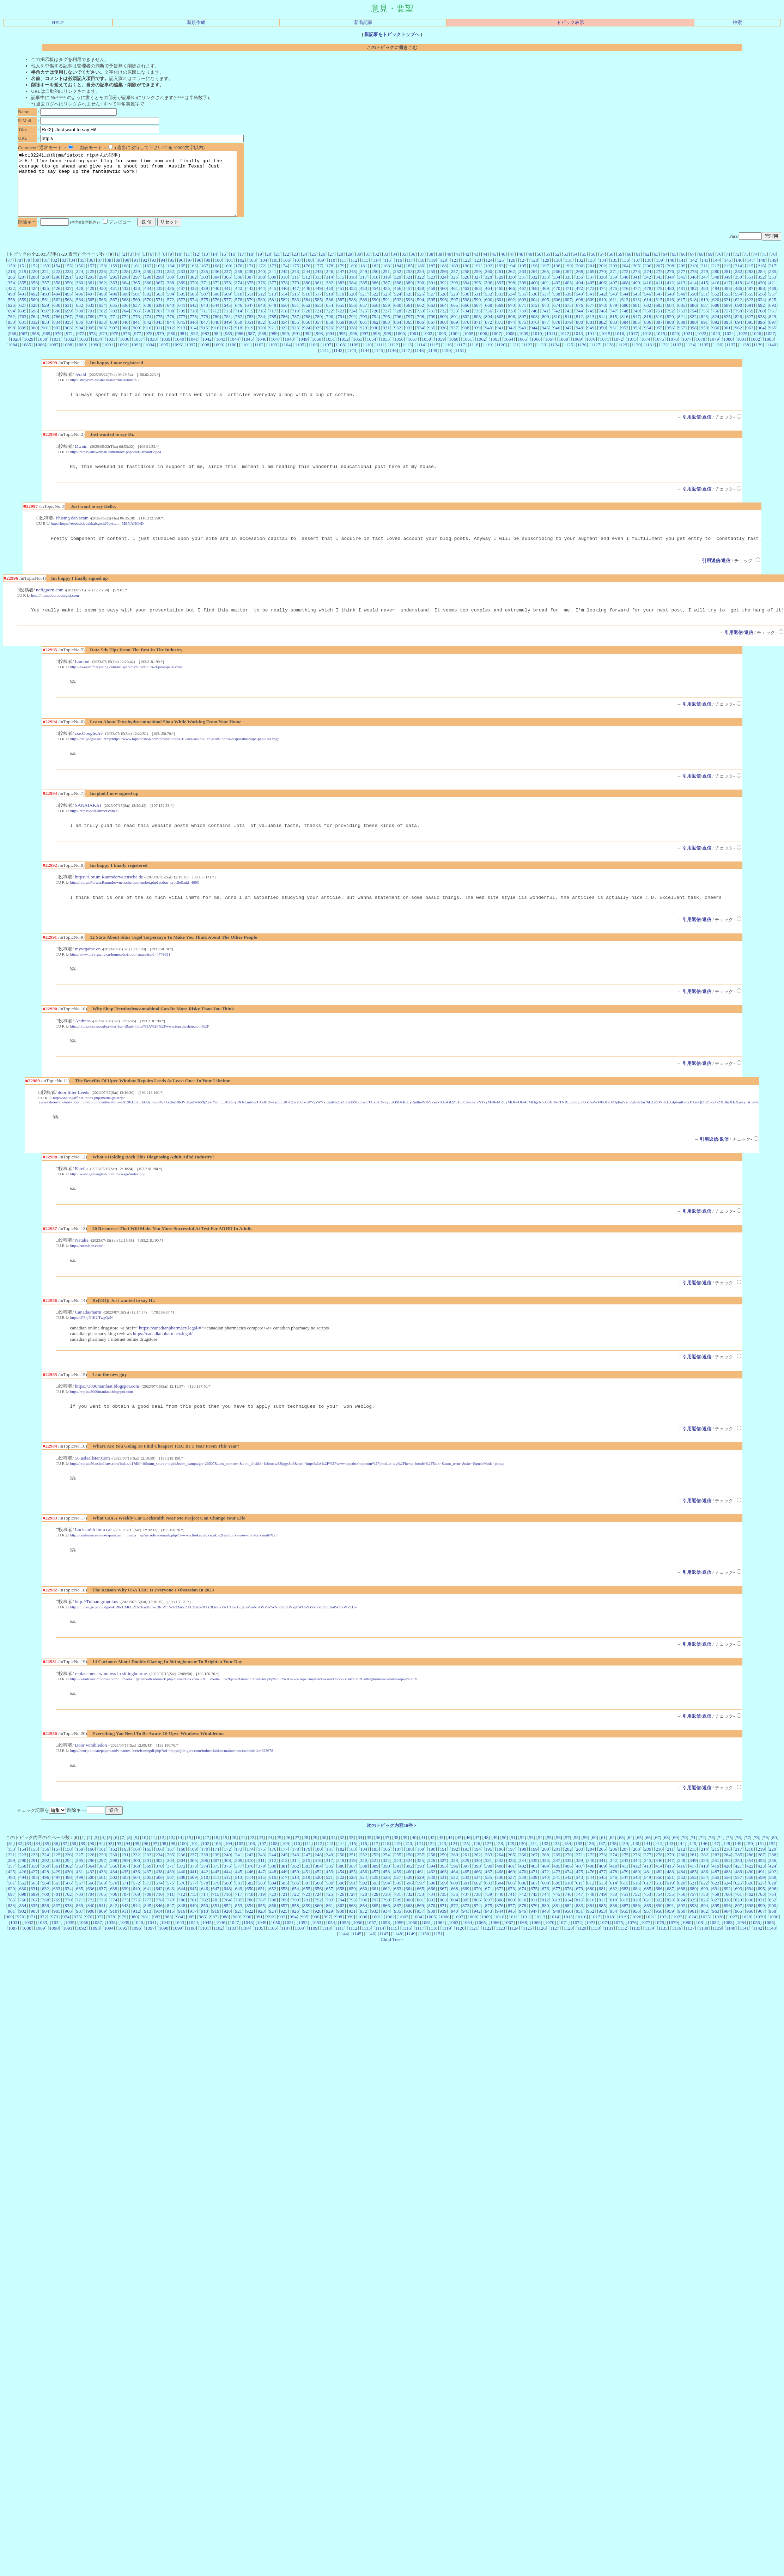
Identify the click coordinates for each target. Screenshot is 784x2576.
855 (295, 334)
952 (624, 340)
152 (34, 278)
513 (272, 306)
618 (693, 312)
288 (34, 289)
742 (556, 323)
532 (488, 306)
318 (374, 289)
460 (442, 301)
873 (500, 334)
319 (386, 289)
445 (272, 301)
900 (34, 340)
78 (19, 272)
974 (103, 346)
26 (323, 266)
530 (465, 306)
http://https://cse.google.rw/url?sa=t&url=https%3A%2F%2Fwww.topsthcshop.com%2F (139, 1048)
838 (102, 334)
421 (772, 295)
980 (171, 346)
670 (511, 318)
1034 (97, 351)
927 (340, 340)
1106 (313, 357)
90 (126, 272)
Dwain (81, 460)
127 (523, 272)
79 (27, 272)
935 (431, 340)
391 (432, 295)
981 (183, 346)
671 (522, 318)
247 (341, 284)
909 (136, 340)
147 (750, 272)
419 (749, 295)
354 (11, 295)
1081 (741, 351)
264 (533, 284)
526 (420, 306)
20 (268, 266)
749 (636, 323)
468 (533, 301)
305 (227, 289)
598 (465, 312)
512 (261, 306)
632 (79, 318)
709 (182, 323)
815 (613, 329)
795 (386, 329)
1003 (441, 346)
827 (749, 329)
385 (363, 295)
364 (125, 295)
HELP (57, 22)
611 (613, 312)
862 (374, 334)
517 (318, 306)
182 (374, 278)
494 (56, 306)
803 (477, 329)
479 (659, 301)
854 (283, 334)
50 (539, 266)
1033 (83, 351)
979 (160, 346)
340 (624, 289)
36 (413, 266)
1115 (433, 357)
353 (772, 289)
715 (250, 323)
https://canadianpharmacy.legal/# (170, 1354)
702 (102, 323)
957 (681, 340)
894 (738, 334)
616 (670, 312)
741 (545, 323)
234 (193, 284)
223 (68, 284)
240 (261, 284)
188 (443, 278)
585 (318, 312)
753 (681, 323)
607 (568, 312)
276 (670, 284)
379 (295, 295)
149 (773, 272)
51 (548, 266)
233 (181, 284)
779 (204, 329)
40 (448, 266)
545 (636, 306)
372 (215, 295)
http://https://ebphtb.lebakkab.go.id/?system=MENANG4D (97, 538)
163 (159, 278)
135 (614, 272)
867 (431, 334)
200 (579, 278)
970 (58, 346)
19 (259, 266)
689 (727, 318)
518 (329, 306)
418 (738, 295)
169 (227, 278)
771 (113, 329)
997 (365, 346)
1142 (337, 363)
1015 (605, 346)
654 (329, 318)
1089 (81, 357)
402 (556, 295)
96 (180, 272)
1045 (248, 351)
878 (556, 334)
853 (272, 334)
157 (91, 278)
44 (484, 266)
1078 (700, 351)
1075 (659, 351)
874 (511, 334)
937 (454, 340)
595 (432, 312)
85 (81, 272)
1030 (42, 351)
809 (545, 329)
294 (102, 289)
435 (159, 301)
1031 (56, 351)
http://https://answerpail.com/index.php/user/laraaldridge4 (115, 465)
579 (250, 312)
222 (56, 284)
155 (68, 278)
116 (398, 272)
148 (761, 272)
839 (113, 334)
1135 (704, 357)
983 (205, 346)
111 (343, 272)
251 (386, 284)
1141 (324, 363)
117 (409, 272)
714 (238, 323)
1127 (595, 357)
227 (113, 284)
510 (238, 306)
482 (693, 301)
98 (199, 272)
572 (170, 312)
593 (409, 312)
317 (363, 289)
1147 (405, 363)
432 (124, 301)
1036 (124, 351)
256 (442, 284)
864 (397, 334)
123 (477, 272)
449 (318, 301)
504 (170, 306)
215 (749, 278)
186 (420, 278)
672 (533, 318)
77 (9, 272)
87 (100, 272)
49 (530, 266)
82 (55, 272)
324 (442, 289)
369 (182, 295)
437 (181, 301)
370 (193, 295)
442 (238, 301)
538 (556, 306)
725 (363, 323)
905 (91, 340)
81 (45, 272)
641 (181, 318)
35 (403, 266)
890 (693, 334)
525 (409, 306)
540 (579, 306)
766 (56, 329)
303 (204, 289)
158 (102, 278)
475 (613, 301)
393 (454, 295)
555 (749, 306)
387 (386, 295)
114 (376, 272)
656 (352, 318)
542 (602, 306)
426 (56, 301)
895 (749, 334)
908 (125, 340)
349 (727, 289)
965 (772, 340)
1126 (582, 357)
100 (218, 272)
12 (196, 266)
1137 (730, 357)
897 (772, 334)
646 (238, 318)
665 (454, 318)
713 (227, 323)
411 (659, 295)
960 (715, 340)
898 (11, 340)
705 (136, 323)
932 (397, 340)
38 (431, 266)
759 (749, 323)
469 (545, 301)
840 (124, 334)
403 (568, 295)
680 (624, 318)
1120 (500, 357)
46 (502, 266)
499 (113, 306)
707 (159, 323)
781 (227, 329)
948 (579, 340)
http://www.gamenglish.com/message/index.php (108, 1198)
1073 (632, 351)
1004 (455, 346)
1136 (717, 357)
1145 (378, 363)
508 (215, 306)
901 (45, 340)
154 (56, 278)
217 (772, 278)
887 (659, 334)
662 (420, 318)
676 (579, 318)
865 (409, 334)
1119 (487, 357)
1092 (122, 357)
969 (46, 346)
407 (613, 295)
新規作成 (196, 22)
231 (159, 284)
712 (215, 323)
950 (602, 340)
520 (351, 306)
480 (670, 301)
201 (591, 278)
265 (545, 284)
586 (329, 312)
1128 (609, 357)
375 (250, 295)
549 (681, 306)
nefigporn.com (49, 605)
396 (488, 295)
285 (772, 284)
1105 (299, 357)
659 (386, 318)
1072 (618, 351)
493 (45, 306)
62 (647, 266)
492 (34, 306)
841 (136, 334)
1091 (108, 357)
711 (204, 323)
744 (579, 323)
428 (79, 301)
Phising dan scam (72, 532)
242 (283, 284)
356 (34, 295)
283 (749, 284)
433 (136, 301)
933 (409, 340)
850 (238, 334)
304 (215, 289)
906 (102, 340)
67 (692, 266)
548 (670, 306)
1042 (207, 351)
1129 (622, 357)
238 (238, 284)
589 (363, 312)
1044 (234, 351)
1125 (568, 357)
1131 (649, 357)
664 (442, 318)
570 (147, 312)
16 (232, 266)
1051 (330, 351)
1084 (12, 357)
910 (147, 340)
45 (494, 266)
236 (215, 284)
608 (579, 312)
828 (761, 329)
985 (228, 346)
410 (647, 295)
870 (465, 334)
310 (284, 289)
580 (261, 312)
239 (250, 284)
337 (590, 289)
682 (647, 318)
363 (113, 295)
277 (681, 284)
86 (91, 272)
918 (238, 340)
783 (250, 329)
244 (306, 284)
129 (545, 272)
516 (306, 306)
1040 (179, 351)
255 (431, 284)
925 (318, 340)
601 (500, 312)
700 (79, 323)
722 (329, 323)
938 (465, 340)
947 (568, 340)
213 (727, 278)
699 (68, 323)
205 (636, 278)
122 (466, 272)
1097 (191, 357)
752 (670, 323)
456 (397, 301)
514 (283, 306)
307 (250, 289)
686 (693, 318)
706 (147, 323)
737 (499, 323)
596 (443, 312)
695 (22, 323)
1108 (340, 357)
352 (761, 289)
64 (665, 266)
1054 (371, 351)
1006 (482, 346)
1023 (715, 346)
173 (272, 278)
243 (295, 284)
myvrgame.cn (88, 970)
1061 (467, 351)
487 (749, 301)
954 (647, 340)
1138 (744, 357)
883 (613, 334)
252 (397, 284)
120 (443, 272)
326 (465, 289)
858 (329, 334)
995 (342, 346)
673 (545, 318)
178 (329, 278)
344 (670, 289)
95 (172, 272)
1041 (193, 351)
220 (34, 284)
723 (340, 323)
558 (11, 312)
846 (193, 334)
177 (318, 278)
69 (710, 266)
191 (477, 278)
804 (488, 329)
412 (670, 295)
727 (386, 323)
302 (193, 289)
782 (238, 329)
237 (227, 284)
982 (194, 346)
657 (363, 318)
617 (681, 312)
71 (728, 266)
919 (250, 340)
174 (284, 278)
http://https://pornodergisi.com (55, 611)
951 (613, 340)
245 (318, 284)
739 (522, 323)
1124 (554, 357)
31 (367, 266)
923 (295, 340)
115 (387, 272)
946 (556, 340)
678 (602, 318)
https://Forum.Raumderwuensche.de (109, 897)
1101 (245, 357)
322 (420, 289)
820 (670, 329)
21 (277, 266)
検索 (737, 22)
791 (341, 329)
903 (68, 340)
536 (533, 306)
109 (320, 272)
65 (674, 266)
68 (701, 266)
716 (261, 323)
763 (22, 329)
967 (24, 346)
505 (182, 306)
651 (295, 318)
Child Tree (391, 1972)
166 (193, 278)
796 (397, 329)
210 (693, 278)
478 (647, 301)
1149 (432, 363)
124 (488, 272)
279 (704, 284)
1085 (26, 357)
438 (193, 301)
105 (275, 272)
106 (286, 272)
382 (329, 295)
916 (215, 340)
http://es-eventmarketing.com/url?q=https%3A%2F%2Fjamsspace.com (126, 684)
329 (499, 289)
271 (613, 284)
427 (68, 301)
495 (68, 306)
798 (420, 329)
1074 (645, 351)
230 (147, 284)
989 (274, 346)
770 (102, 329)
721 (318, 323)
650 (283, 318)
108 (308, 272)
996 (353, 346)
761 (772, 323)
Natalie (81, 1265)
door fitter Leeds (73, 1115)
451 (341, 301)
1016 (619, 346)
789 (318, 329)
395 (477, 295)
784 (261, 329)
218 (11, 284)
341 (636, 289)
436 (170, 301)
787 (295, 329)
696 (34, 323)
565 (91, 312)
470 (556, 301)
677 (590, 318)
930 (374, 340)
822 (693, 329)
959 (704, 340)
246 (329, 284)
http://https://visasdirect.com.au (95, 830)
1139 (757, 357)
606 (556, 312)
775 (159, 329)
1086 (40, 357)
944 (533, 340)
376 (261, 295)
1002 (427, 346)
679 (613, 318)
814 (602, 329)
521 (363, 306)
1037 (138, 351)
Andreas (82, 1043)
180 (352, 278)
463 (477, 301)
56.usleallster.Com (92, 1485)
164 (170, 278)
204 (624, 278)
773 (136, 329)
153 (45, 278)
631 (68, 318)
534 (511, 306)
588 (352, 312)
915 (204, 340)
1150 (446, 363)
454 (374, 301)
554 (738, 306)
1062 (481, 351)
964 (761, 340)
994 (330, 346)
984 (217, 346)
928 (351, 340)
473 (590, 301)
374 (238, 295)
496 (79, 306)
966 (12, 346)
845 (181, 334)
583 (295, 312)
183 (386, 278)
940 (488, 340)
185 (409, 278)
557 (772, 306)
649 (272, 318)
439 (204, 301)
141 (682, 272)
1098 (204, 357)
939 (477, 340)
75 (764, 266)
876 (533, 334)
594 (420, 312)
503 (159, 306)
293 (91, 289)
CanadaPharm (88, 1338)
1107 (326, 357)
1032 (70, 351)
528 (442, 306)
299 (159, 289)
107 (297, 272)
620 (715, 312)
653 (318, 318)
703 (113, 323)
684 (670, 318)
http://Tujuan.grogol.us (96, 1631)
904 (79, 340)
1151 (459, 363)
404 (579, 295)
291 (68, 289)
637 (136, 318)
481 (681, 301)
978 (149, 346)
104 (263, 272)
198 (556, 278)
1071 (604, 351)
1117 (460, 357)
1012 (564, 346)
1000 (400, 346)
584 (306, 312)
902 (56, 340)
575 (204, 312)
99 (208, 272)
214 (738, 278)
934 (420, 340)
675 (568, 318)
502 (147, 306)
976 (126, 346)
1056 (399, 351)
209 (681, 278)
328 (488, 289)
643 (204, 318)
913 (181, 340)
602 (511, 312)
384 (352, 295)
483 (704, 301)
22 (286, 266)
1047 (275, 351)
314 (329, 289)
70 (719, 266)
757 (727, 323)
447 (295, 301)
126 (511, 272)
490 (11, 306)
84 (73, 272)
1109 (353, 357)
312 (306, 289)
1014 (592, 346)
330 (511, 289)
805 (500, 329)
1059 (440, 351)
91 (136, 272)
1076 (673, 351)
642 (193, 318)
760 (761, 323)
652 (306, 318)
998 (376, 346)
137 (636, 272)
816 (624, 329)
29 (349, 266)
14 (214, 266)
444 (261, 301)
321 (409, 289)
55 (584, 266)
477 (636, 301)
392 (443, 295)
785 (272, 329)
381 (318, 295)
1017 (633, 346)
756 (715, 323)
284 (761, 284)
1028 (15, 351)
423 (22, 301)
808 (533, 329)
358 (56, 295)
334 (556, 289)
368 (170, 295)
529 (454, 306)
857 (318, 334)
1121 (514, 357)
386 (374, 295)
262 (511, 284)
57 (602, 266)
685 (681, 318)
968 (35, 346)
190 (465, 278)
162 (147, 278)
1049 (303, 351)
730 (420, 323)
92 (144, 272)
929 (363, 340)
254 (420, 284)
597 (454, 312)
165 (182, 278)
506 (193, 306)
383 (341, 295)
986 (239, 346)
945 (545, 340)
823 (704, 329)
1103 (272, 357)
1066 (536, 351)
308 (261, 289)
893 (727, 334)
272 (624, 284)
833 (45, 334)
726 (374, 323)
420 (761, 295)
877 (545, 334)
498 (102, 306)
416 (715, 295)
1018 (647, 346)
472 (579, 301)
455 (386, 301)
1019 (660, 346)
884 (624, 334)
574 (193, 312)
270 (602, 284)
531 (477, 306)
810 (556, 329)
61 (638, 266)
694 (11, 323)
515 (295, 306)
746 (602, 323)
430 (102, 301)
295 (113, 289)
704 (125, 323)
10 (178, 266)
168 (215, 278)
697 (45, 323)
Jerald (80, 387)
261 (500, 284)
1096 (177, 357)
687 (704, 318)
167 (204, 278)
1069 (577, 351)
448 (306, 301)
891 (704, 334)
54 (575, 266)
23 (295, 266)
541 (590, 306)
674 (556, 318)
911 (159, 340)
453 (363, 301)
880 (579, 334)
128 (534, 272)
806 (511, 329)
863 (386, 334)
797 (409, 329)
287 (22, 289)
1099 (218, 357)
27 (331, 266)
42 (466, 266)
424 (34, 301)
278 (693, 284)
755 (704, 323)
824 (715, 329)
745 (590, 323)
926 (329, 340)
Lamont (82, 678)
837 (91, 334)
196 (533, 278)
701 (91, 323)
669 (500, 318)
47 (512, 266)
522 (374, 306)
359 (68, 295)
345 (681, 289)
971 (69, 346)
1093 (136, 357)
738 (511, 323)
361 (91, 295)
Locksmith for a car (93, 1558)
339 (613, 289)
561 (45, 312)
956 (670, 340)
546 (647, 306)
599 (477, 312)
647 (250, 318)
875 (522, 334)
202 (602, 278)
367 (159, 295)
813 (590, 329)
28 (341, 266)
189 (454, 278)
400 (533, 295)
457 (409, 301)
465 (500, 301)
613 (636, 312)
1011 (550, 346)
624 (761, 312)
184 (397, 278)
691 (749, 318)
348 (715, 289)
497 (91, 306)
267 (568, 284)
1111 (380, 357)
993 (319, 346)
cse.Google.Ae (88, 751)
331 (522, 289)
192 (488, 278)
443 (250, 301)
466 (511, 301)
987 (251, 346)
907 (113, 340)
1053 (358, 351)
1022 (701, 346)
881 (590, 334)
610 (602, 312)
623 (749, 312)
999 (387, 346)
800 (443, 329)
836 (79, 334)
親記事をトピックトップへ (392, 34)
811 (568, 329)
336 (579, 289)
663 (431, 318)
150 (11, 278)
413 (681, 295)
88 (109, 272)
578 (238, 312)
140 (670, 272)
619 (704, 312)
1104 (286, 357)
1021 (688, 346)
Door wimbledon (91, 1776)
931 (386, 340)
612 (624, 312)
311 (295, 289)
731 (431, 323)
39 (440, 266)
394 (465, 295)
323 (431, 289)
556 (761, 306)
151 (22, 278)
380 (306, 295)
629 (45, 318)
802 (465, 329)
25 (313, 266)
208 (670, 278)
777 (182, 329)
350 (738, 289)
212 (715, 278)
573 (182, 312)
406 (602, 295)
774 (147, 329)
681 (636, 318)
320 (397, 289)
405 (591, 295)
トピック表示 (570, 22)
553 (727, 306)
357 (45, 295)
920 (261, 340)
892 (715, 334)
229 (136, 284)
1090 (95, 357)
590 (374, 312)
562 (56, 312)
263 (522, 284)
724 (351, 323)
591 (386, 312)
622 (738, 312)
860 (352, 334)
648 (261, 318)
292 (79, 289)
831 (22, 334)
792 (352, 329)
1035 (111, 351)
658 (374, 318)
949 (590, 340)
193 (500, 278)
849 (227, 334)
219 (22, 284)
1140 (771, 357)
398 (511, 295)
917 (227, 340)
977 (137, 346)
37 (422, 266)
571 (159, 312)
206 (647, 278)
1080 (728, 351)
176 (306, 278)
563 (68, 312)
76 (773, 266)
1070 (591, 351)
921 (272, 340)
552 (715, 306)
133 (591, 272)
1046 (262, 351)
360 (79, 295)
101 (229, 272)
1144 (365, 363)
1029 (29, 351)
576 (215, 312)
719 (295, 323)
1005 (469, 346)
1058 (426, 351)
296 (125, 289)
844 (170, 334)
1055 (385, 351)
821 (681, 329)
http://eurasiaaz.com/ (86, 1271)
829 (772, 329)
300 (170, 289)
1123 (541, 357)
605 (545, 312)
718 (283, 323)
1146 (391, 363)
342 (647, 289)
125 (500, 272)
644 (215, 318)
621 (727, 312)
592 (397, 312)
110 (331, 272)
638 (147, 318)
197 (545, 278)
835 (68, 334)
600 (488, 312)
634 (102, 318)
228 (124, 284)
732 (442, 323)
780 (215, 329)
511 (250, 306)
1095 (163, 357)
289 (45, 289)
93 (154, 272)
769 (91, 329)
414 (693, 295)
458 (420, 301)
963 (749, 340)
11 (188, 266)
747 (613, 323)
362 (102, 295)
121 (454, 272)
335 (568, 289)
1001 (414, 346)
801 (454, 329)
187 (432, 278)
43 (476, 266)
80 (37, 272)
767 (68, 329)
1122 (527, 357)
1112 (394, 357)
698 (56, 323)
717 (272, 323)
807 (522, 329)
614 (647, 312)
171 (250, 278)
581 (272, 312)
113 (365, 272)
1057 (412, 351)
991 (296, 346)
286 (11, 289)
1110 (367, 357)
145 (727, 272)
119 (432, 272)
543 (613, 306)
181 (363, 278)
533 (499, 306)
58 (611, 266)
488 (761, 301)
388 (397, 295)
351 (749, 289)
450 (329, 301)
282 (738, 284)
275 (659, 284)
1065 (522, 351)
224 (79, 284)
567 (113, 312)
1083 (769, 351)
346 (693, 289)
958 (693, 340)
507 (204, 306)
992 (308, 346)
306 (238, 289)
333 (545, 289)
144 (716, 272)
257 (454, 284)
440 (215, 301)
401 (545, 295)
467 (522, 301)
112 (354, 272)
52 (557, 266)
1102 (258, 357)
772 (125, 329)
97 (190, 272)
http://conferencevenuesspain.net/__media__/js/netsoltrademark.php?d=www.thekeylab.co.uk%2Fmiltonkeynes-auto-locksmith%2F (174, 1563)
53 (566, 266)
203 (613, 278)
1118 (474, 357)
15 (223, 266)
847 (204, 334)
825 (727, 329)
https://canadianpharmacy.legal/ (163, 1360)
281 (727, 284)
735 (477, 323)
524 (397, 306)
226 (102, 284)
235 (204, 284)
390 (420, 295)
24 (304, 266)
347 (704, 289)
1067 (549, 351)
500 (125, 306)
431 (113, 301)
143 (705, 272)
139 (659, 272)
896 (761, 334)
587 (341, 312)
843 (159, 334)
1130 (636, 357)
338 (602, 289)
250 (374, 284)
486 (738, 301)
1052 (344, 351)
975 (114, 346)
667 (477, 318)
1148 (419, 363)
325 (454, 289)
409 (636, 295)
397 (500, 295)
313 (318, 289)
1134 (690, 357)
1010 (537, 346)
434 (147, 301)
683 (659, 318)
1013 (578, 346)
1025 (743, 346)
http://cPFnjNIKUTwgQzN (91, 1344)
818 (647, 329)
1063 (495, 351)
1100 (231, 357)
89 (118, 272)
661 (409, 318)
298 (147, 289)
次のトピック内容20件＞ (392, 1858)
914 (192, 340)
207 (659, 278)
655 (341, 318)
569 (136, 312)
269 (590, 284)
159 (113, 278)
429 (91, 301)
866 (420, 334)
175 (295, 278)
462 (465, 301)
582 (284, 312)
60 (629, 266)
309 (272, 289)
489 (772, 301)
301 (182, 289)
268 (579, 284)
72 (737, 266)
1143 (351, 363)
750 (647, 323)
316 (351, 289)
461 (454, 301)
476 (624, 301)
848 (215, 334)
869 (454, 334)
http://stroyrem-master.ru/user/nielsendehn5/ (105, 392)
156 (79, 278)
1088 (67, 357)
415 (704, 295)
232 (170, 284)
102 (240, 272)
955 (658, 340)
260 (488, 284)
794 (374, 329)
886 (647, 334)
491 (22, 306)
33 (385, 266)
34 (395, 266)
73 (746, 266)
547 (658, 306)
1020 (674, 346)
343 (658, 289)
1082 (755, 351)
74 (755, 266)
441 (227, 301)
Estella (81, 1192)
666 (465, 318)
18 (250, 266)
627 (22, 318)
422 (11, 301)
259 (477, 284)
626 (11, 318)
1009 (523, 346)
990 (285, 346)
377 (272, 295)
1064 (508, 351)
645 (227, 318)
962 (738, 340)
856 (306, 334)
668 (488, 318)
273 (636, 284)
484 (715, 301)
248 (352, 284)
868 (442, 334)
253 (409, 284)
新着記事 (363, 22)
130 (557, 272)
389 (409, 295)
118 (421, 272)
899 (22, 340)
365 (136, 295)
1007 (496, 346)
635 (113, 318)
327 (477, 289)
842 (147, 334)
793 (363, 329)
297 (136, 289)
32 (377, 266)
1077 (687, 351)
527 (431, 306)
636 (124, 318)
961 (727, 340)
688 (715, 318)
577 (227, 312)
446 (283, 301)
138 (648, 272)
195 (522, 278)
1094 (149, 357)
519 (340, 306)
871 (477, 334)
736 (488, 323)
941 (499, 340)
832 (34, 334)
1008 (510, 346)
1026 (756, 346)
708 (170, 323)
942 (511, 340)
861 (363, 334)
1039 (166, 351)
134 (602, 272)
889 (681, 334)
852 (261, 334)
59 (620, 266)
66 (683, 266)
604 (533, 312)
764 (34, 329)
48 (521, 266)
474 (602, 301)
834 (56, 334)
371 (204, 295)
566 (102, 312)
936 (442, 340)
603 (522, 312)
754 (693, 323)
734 (465, 323)
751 (658, 323)
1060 (453, 351)
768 (79, 329)
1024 (729, 346)
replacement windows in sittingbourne (111, 1704)
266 (556, 284)
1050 (316, 351)
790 (329, 329)
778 (193, 329)
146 (738, 272)
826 (738, 329)
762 (11, 329)
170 (238, 278)
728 (397, 323)
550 (693, 306)
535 (522, 306)
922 (283, 340)
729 (409, 323)
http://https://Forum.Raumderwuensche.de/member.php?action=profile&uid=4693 (134, 902)
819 (658, 329)
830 (11, 334)
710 (193, 323)
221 (45, 284)
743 (568, 323)
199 (568, 278)
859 (341, 334)
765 (45, 329)
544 (624, 306)
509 (227, 306)
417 (727, 295)
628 (34, 318)
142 (693, 272)
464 (488, 301)
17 (241, 266)
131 (568, 272)
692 (761, 318)
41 (458, 266)
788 (306, 329)
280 (715, 284)
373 (227, 295)
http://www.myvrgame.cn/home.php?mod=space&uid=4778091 (120, 975)
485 (727, 301)
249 (363, 284)
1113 (407, 357)
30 (359, 266)
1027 (770, 346)
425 (45, 301)
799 (432, 329)
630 (56, 318)
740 (533, 323)
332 (533, 289)
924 (306, 340)
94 (162, 272)
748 (624, 323)
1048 (289, 351)
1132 (663, 357)
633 (91, 318)
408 (624, 295)
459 (431, 301)
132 (579, 272)
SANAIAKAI (88, 824)
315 (340, 289)
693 (772, 318)
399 (522, 295)
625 (772, 312)
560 (34, 312)
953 (636, 340)
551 (704, 306)
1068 (563, 351)
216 (761, 278)
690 (738, 318)
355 (22, 295)
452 (352, 301)
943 (522, 340)
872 (488, 334)
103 (252, 272)
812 (579, 329)
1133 (676, 357)
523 (386, 306)
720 (306, 323)
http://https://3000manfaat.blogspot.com (101, 1418)
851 (250, 334)
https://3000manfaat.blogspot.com (107, 1412)
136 (625, 272)
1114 (420, 357)
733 (454, 323)
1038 (152, 351)
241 (272, 284)
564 (79, 312)
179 (341, 278)
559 (22, 312)
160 (125, 278)
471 (568, 301)
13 (205, 266)
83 (63, 272)
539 (568, 306)
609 (591, 312)
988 (262, 346)
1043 (220, 351)
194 (511, 278)
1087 (54, 357)
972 (80, 346)
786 (284, 329)
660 (397, 318)
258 (465, 284)
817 (636, 329)
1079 (714, 351)
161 (136, 278)
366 (147, 295)
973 (92, 346)
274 (647, 284)
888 (670, 334)
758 (738, 323)
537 (545, 306)
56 (593, 266)
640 (170, 318)
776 (170, 329)
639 (159, 318)
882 (602, 334)
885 (636, 334)
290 (56, 289)
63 (656, 266)
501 (136, 306)
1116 (447, 357)
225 (91, 284)
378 (284, 295)
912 (170, 340)
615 (658, 312)
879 (568, 334)
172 (261, 278)
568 (125, 312)
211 (704, 278)
